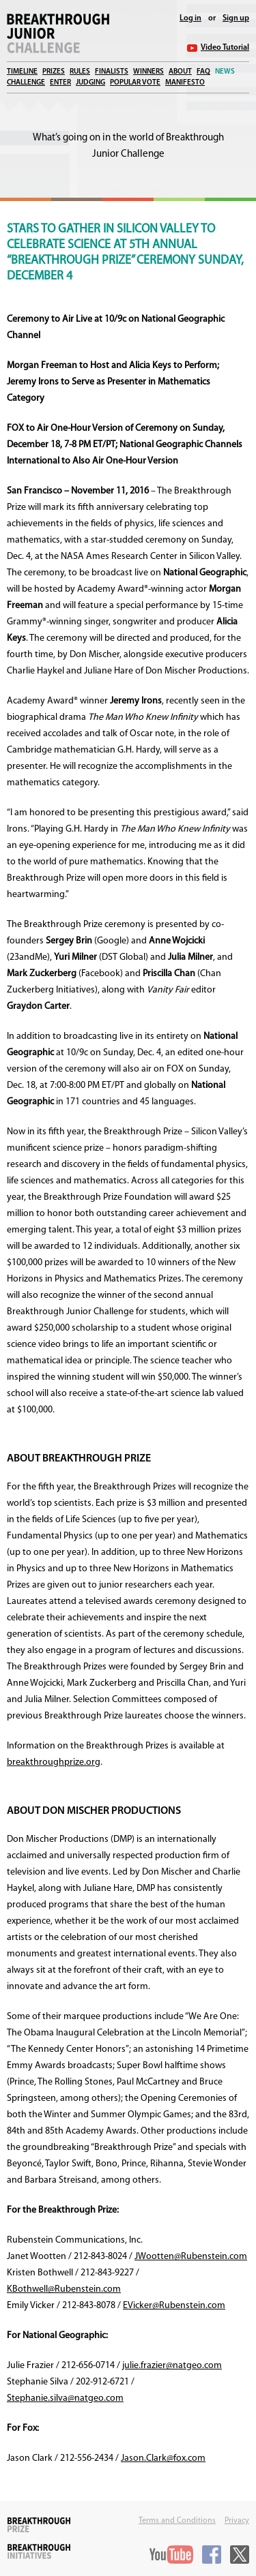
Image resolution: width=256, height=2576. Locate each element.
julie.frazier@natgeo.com (172, 2366)
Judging (90, 83)
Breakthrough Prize (39, 2525)
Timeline (22, 72)
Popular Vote (135, 83)
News (225, 72)
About (180, 72)
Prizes (53, 72)
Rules (80, 72)
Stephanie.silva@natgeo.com (65, 2398)
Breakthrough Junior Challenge (58, 33)
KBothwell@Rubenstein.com (64, 2289)
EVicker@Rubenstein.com (174, 2306)
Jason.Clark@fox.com (163, 2458)
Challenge (26, 83)
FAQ (203, 72)
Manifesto (185, 83)
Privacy (237, 2521)
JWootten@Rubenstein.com (190, 2257)
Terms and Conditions (177, 2521)
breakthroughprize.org (53, 1762)
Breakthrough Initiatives (39, 2551)
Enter (60, 83)
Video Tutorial (225, 48)
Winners (148, 72)
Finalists (111, 72)
